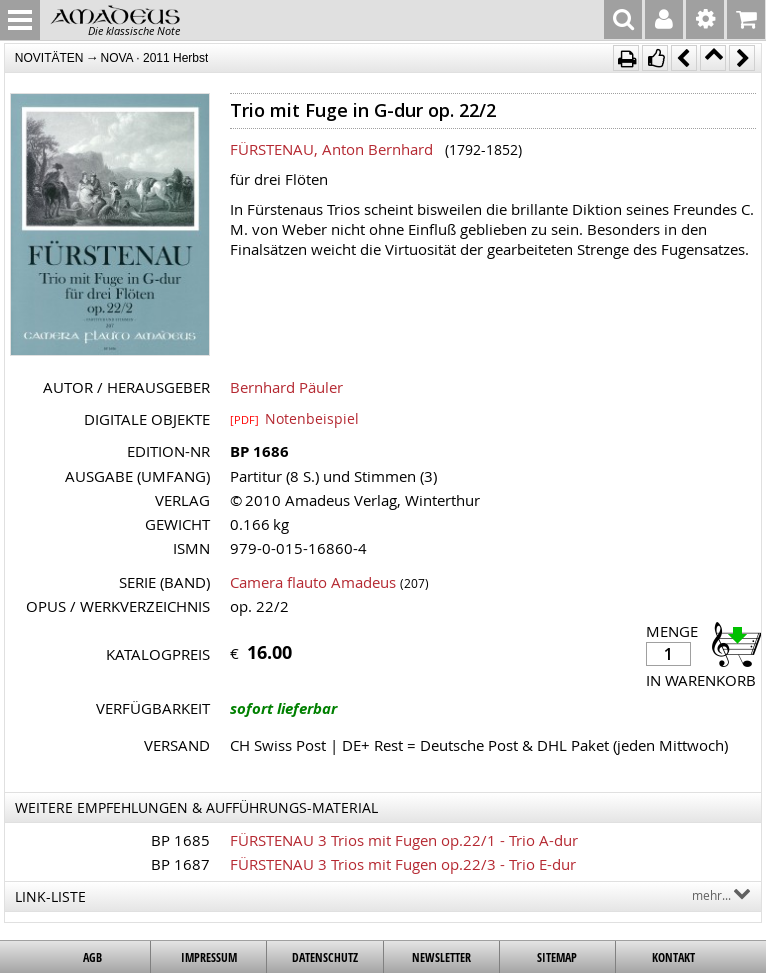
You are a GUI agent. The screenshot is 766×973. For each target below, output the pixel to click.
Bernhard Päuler (286, 387)
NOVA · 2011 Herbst (155, 58)
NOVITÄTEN (49, 58)
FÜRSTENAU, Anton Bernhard (331, 149)
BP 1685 (180, 840)
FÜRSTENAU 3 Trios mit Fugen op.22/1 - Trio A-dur (404, 840)
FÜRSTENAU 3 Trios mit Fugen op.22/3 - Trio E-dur (403, 864)
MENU (20, 20)
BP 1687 (180, 864)
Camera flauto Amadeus (313, 582)
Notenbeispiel (294, 418)
